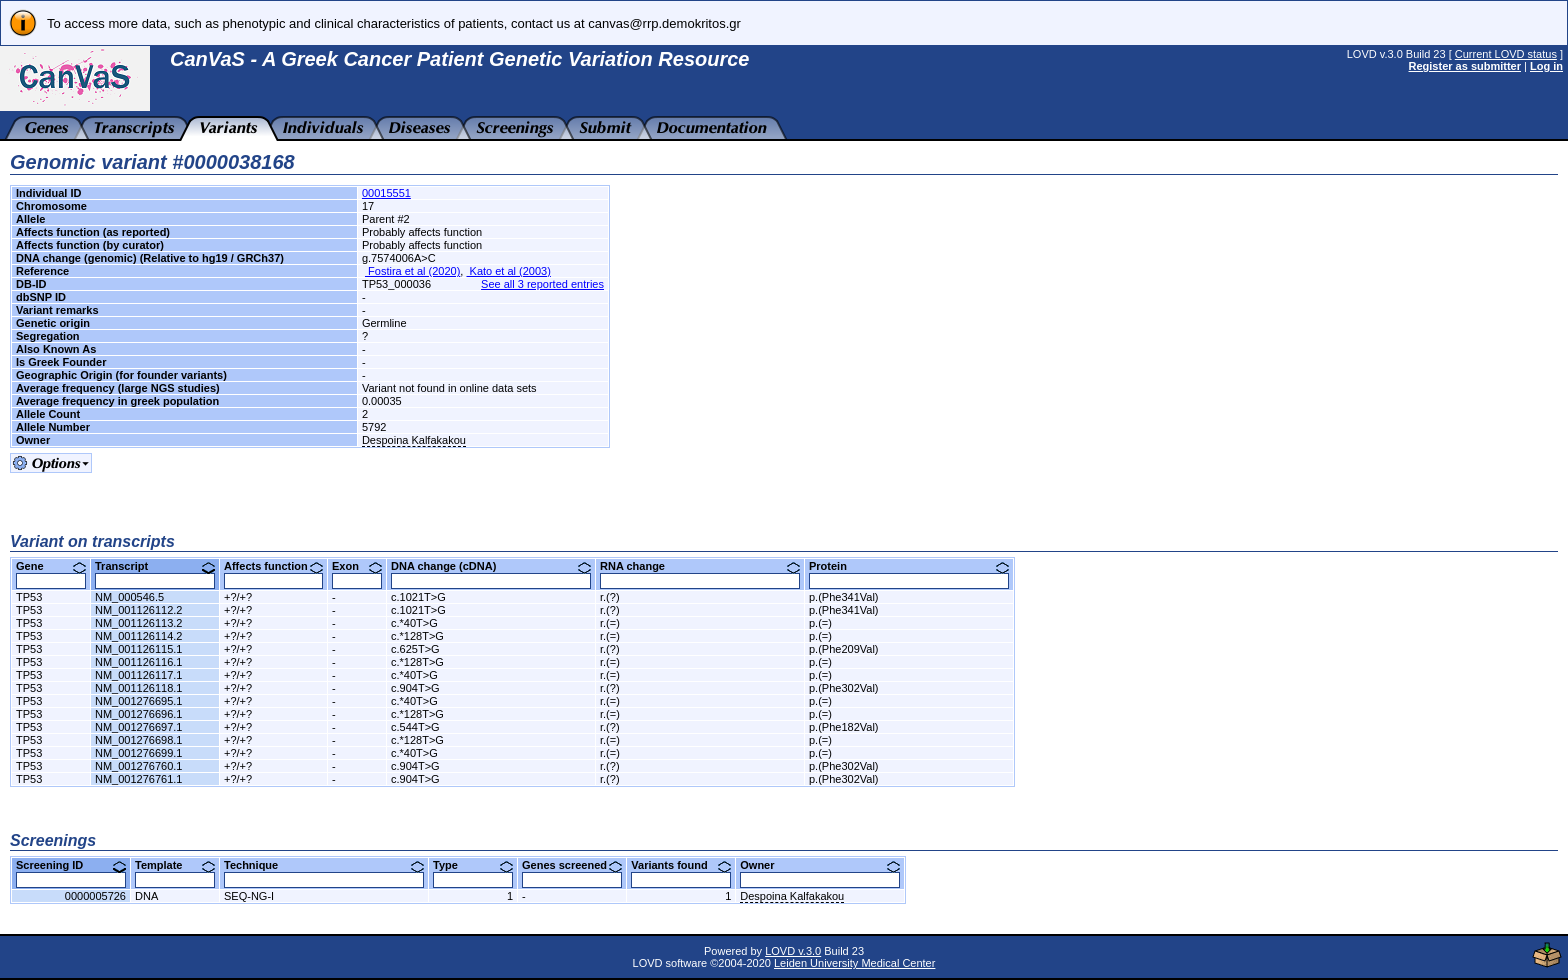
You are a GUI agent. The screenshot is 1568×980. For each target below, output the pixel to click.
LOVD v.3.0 (793, 951)
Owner (820, 865)
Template (175, 865)
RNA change (700, 566)
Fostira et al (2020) (412, 271)
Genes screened (572, 865)
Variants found (681, 865)
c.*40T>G (414, 623)
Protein (909, 566)
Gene (51, 566)
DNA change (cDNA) (491, 566)
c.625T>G (415, 649)
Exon (357, 566)
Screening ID (71, 865)
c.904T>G (415, 688)
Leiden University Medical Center (854, 963)
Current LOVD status (1506, 54)
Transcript (155, 566)
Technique (324, 865)
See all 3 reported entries (542, 284)
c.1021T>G (418, 597)
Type (473, 865)
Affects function (273, 566)
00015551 (386, 193)
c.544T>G (415, 727)
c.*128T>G (417, 636)
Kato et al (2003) (508, 271)
